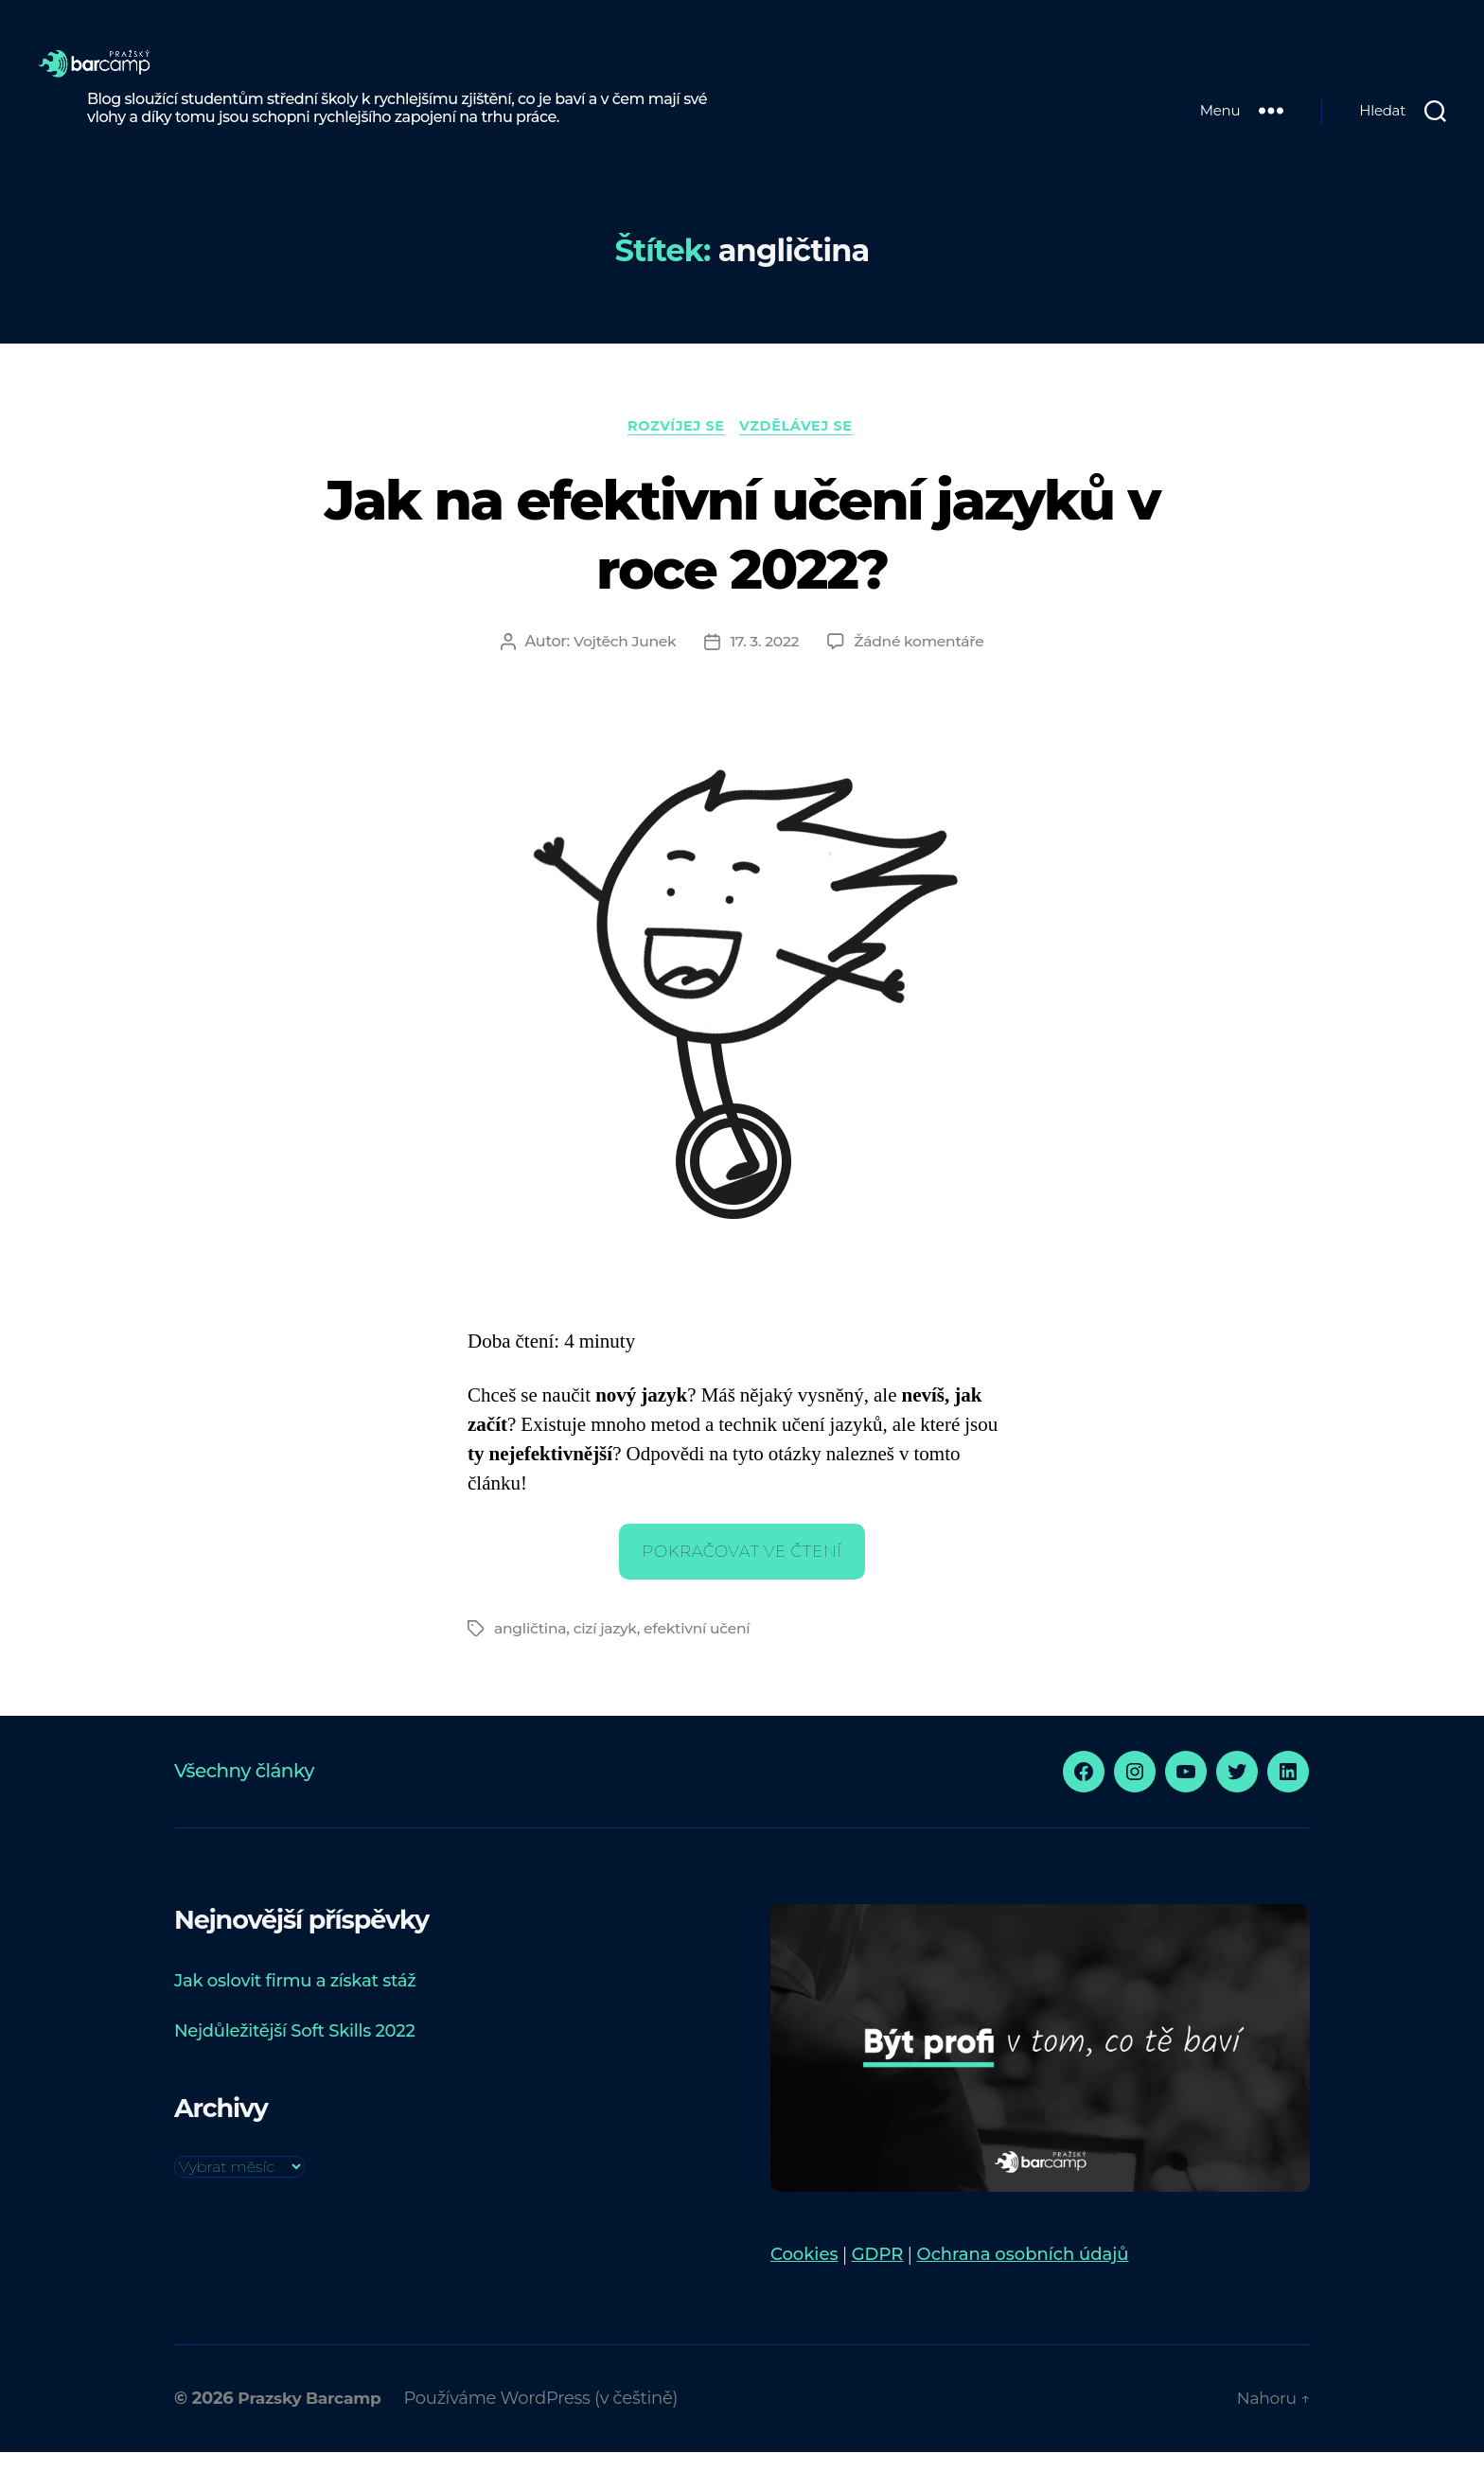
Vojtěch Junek (622, 660)
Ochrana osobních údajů (1023, 2273)
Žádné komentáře (921, 660)
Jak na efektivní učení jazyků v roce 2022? (742, 551)
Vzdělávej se (801, 443)
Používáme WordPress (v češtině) (549, 2417)
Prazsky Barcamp (313, 2417)
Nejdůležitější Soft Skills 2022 (294, 2049)
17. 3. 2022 (764, 660)
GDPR (878, 2273)
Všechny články (244, 1789)
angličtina (531, 1647)
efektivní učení (702, 1647)
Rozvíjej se (675, 443)
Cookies (804, 2273)
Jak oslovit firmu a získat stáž (294, 1999)
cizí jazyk (608, 1647)
